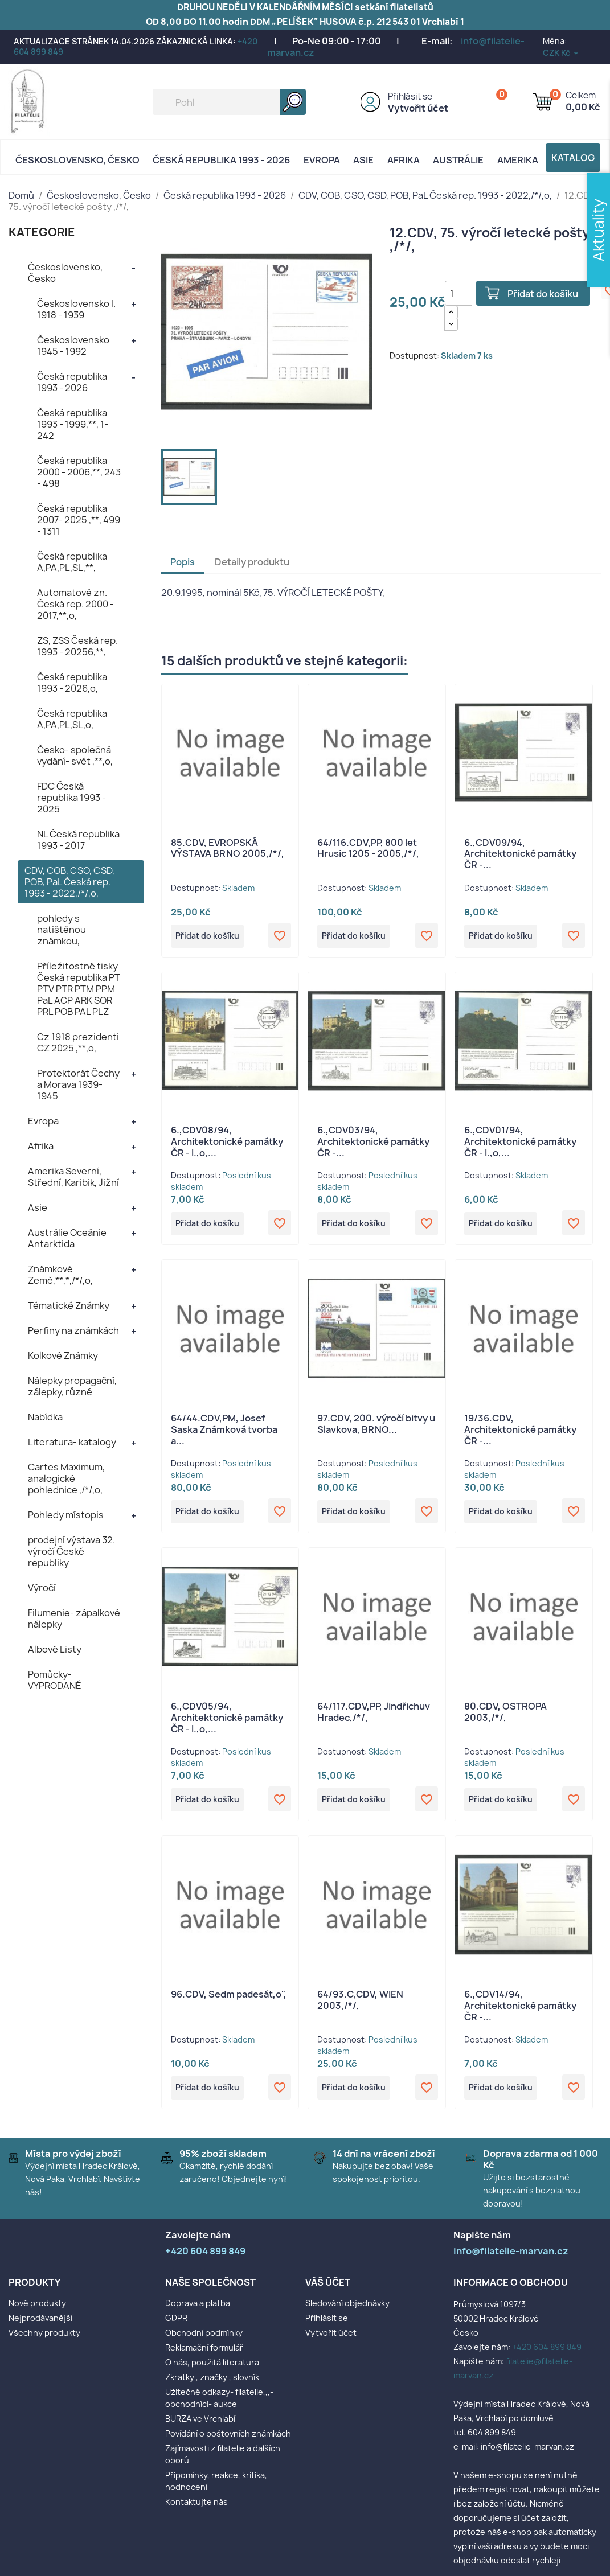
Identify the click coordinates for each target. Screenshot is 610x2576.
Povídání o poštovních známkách (228, 2442)
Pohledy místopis (66, 1515)
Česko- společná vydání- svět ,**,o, (75, 755)
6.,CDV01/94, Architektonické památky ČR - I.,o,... (520, 1143)
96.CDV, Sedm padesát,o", (228, 2001)
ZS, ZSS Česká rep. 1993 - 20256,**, (77, 646)
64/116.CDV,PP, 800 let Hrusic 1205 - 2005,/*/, (368, 848)
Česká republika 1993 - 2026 (221, 160)
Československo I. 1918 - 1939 (76, 309)
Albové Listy (54, 1649)
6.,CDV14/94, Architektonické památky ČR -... (520, 2012)
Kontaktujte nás (196, 2510)
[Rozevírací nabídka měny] (561, 53)
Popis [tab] (182, 562)
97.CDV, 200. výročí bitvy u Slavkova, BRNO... (376, 1427)
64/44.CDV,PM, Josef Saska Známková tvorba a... (224, 1433)
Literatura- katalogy (72, 1442)
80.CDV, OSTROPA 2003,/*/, (505, 1717)
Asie (363, 160)
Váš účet (327, 2291)
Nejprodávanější (40, 2326)
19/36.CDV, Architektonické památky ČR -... (520, 1433)
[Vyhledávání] (229, 102)
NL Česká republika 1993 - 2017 (78, 840)
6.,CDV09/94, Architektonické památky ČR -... (520, 854)
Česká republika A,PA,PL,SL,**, (72, 562)
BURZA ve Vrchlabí (200, 2427)
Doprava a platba (197, 2311)
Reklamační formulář (204, 2356)
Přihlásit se (410, 96)
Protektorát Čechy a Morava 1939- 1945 (78, 1084)
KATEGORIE (42, 232)
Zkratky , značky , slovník (212, 2385)
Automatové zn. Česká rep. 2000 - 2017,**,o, (75, 604)
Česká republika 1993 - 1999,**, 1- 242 (72, 424)
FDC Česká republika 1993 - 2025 (71, 797)
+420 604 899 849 (547, 2355)
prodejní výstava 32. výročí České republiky (71, 1551)
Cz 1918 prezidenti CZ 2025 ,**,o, (78, 1042)
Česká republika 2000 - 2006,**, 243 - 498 (79, 472)
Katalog (573, 157)
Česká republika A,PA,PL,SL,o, (72, 719)
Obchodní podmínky (204, 2341)
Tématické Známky (68, 1305)
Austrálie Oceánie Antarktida (67, 1238)
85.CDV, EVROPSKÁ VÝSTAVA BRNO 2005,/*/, (227, 848)
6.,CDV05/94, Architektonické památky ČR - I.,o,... (227, 1722)
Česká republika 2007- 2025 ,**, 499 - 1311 (78, 519)
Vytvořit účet (418, 108)
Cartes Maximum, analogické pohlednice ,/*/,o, (66, 1478)
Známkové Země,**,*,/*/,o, (60, 1275)
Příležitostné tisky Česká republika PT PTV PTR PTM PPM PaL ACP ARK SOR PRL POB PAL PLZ (78, 989)
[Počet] (458, 293)
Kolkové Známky (63, 1355)
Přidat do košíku (546, 293)
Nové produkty (37, 2311)
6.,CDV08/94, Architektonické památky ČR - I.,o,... (227, 1143)
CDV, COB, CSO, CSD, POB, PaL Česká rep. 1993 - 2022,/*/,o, (69, 881)
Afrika (403, 160)
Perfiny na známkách (73, 1330)
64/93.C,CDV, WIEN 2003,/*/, (360, 2007)
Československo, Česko (77, 160)
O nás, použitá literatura (212, 2370)
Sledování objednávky (347, 2311)
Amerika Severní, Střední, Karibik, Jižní (73, 1177)
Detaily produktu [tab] (252, 562)
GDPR (176, 2326)
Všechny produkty (44, 2341)
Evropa (322, 160)
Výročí (42, 1587)
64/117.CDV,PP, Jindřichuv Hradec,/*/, (373, 1717)
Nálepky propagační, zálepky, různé (72, 1386)
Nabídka (45, 1417)
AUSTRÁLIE (458, 160)
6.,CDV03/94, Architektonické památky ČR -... (373, 1143)
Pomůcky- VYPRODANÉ (54, 1680)
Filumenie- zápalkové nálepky (74, 1618)
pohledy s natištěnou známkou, (61, 929)
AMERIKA (517, 160)
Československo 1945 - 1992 (73, 346)
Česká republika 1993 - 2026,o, (72, 683)
